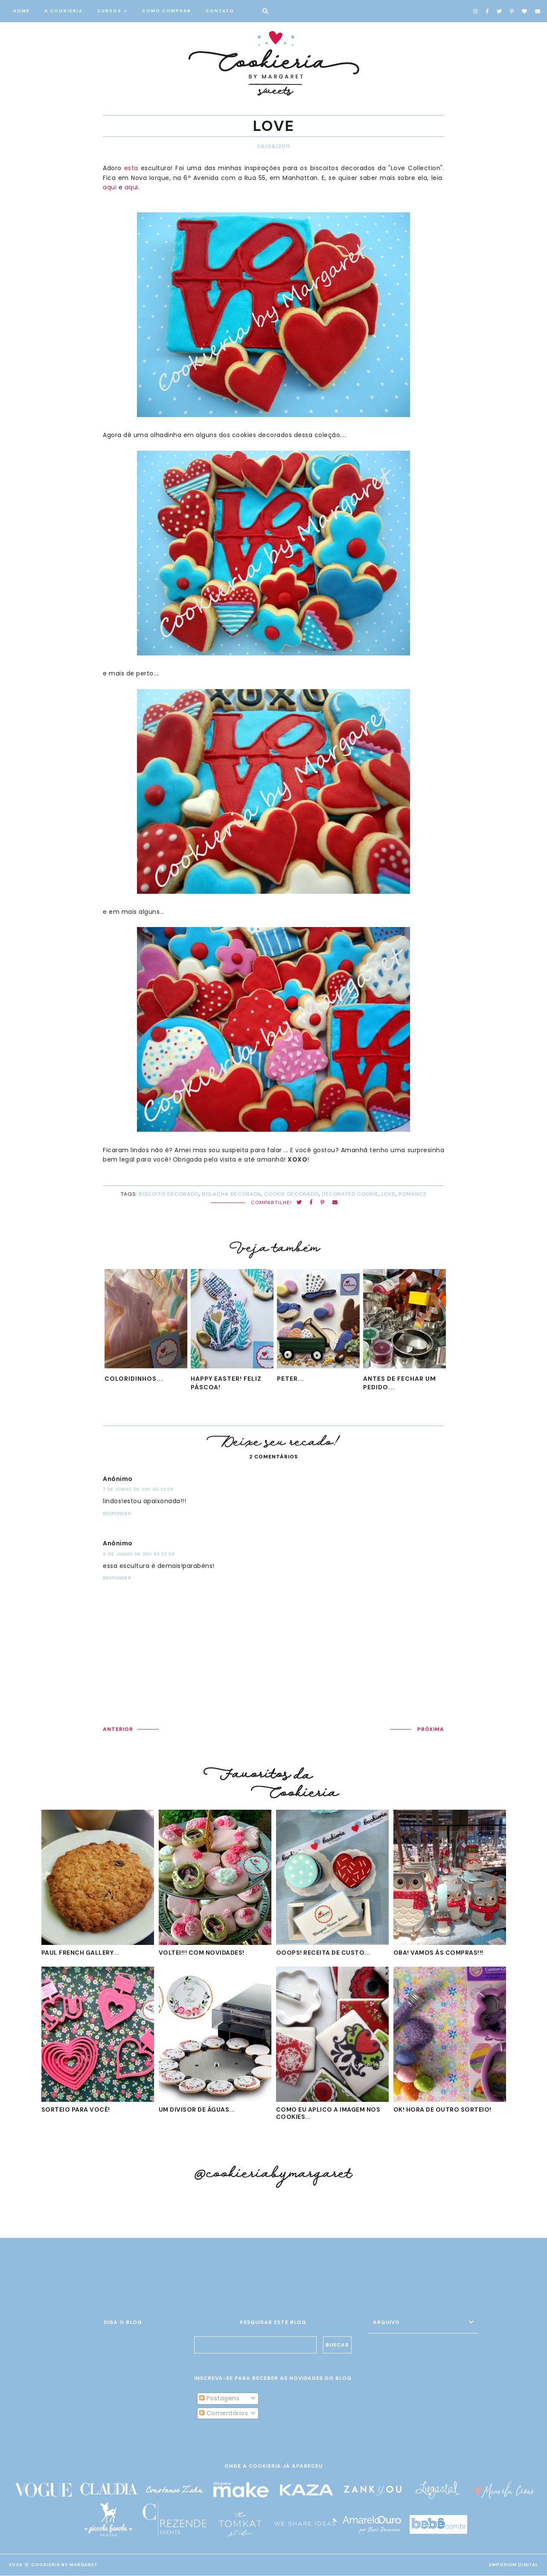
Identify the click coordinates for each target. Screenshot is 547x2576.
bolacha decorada (231, 1194)
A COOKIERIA (63, 11)
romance (413, 1194)
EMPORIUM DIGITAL (513, 2565)
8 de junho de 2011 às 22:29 (139, 1554)
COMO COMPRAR (166, 11)
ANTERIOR (118, 1729)
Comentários (223, 2413)
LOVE (388, 1194)
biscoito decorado (169, 1194)
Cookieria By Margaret (64, 2565)
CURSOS (109, 11)
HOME (21, 11)
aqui (109, 187)
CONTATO (220, 11)
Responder (117, 1513)
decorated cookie (350, 1194)
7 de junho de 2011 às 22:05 (138, 1489)
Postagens (219, 2398)
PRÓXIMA (430, 1729)
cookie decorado (291, 1194)
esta (131, 168)
